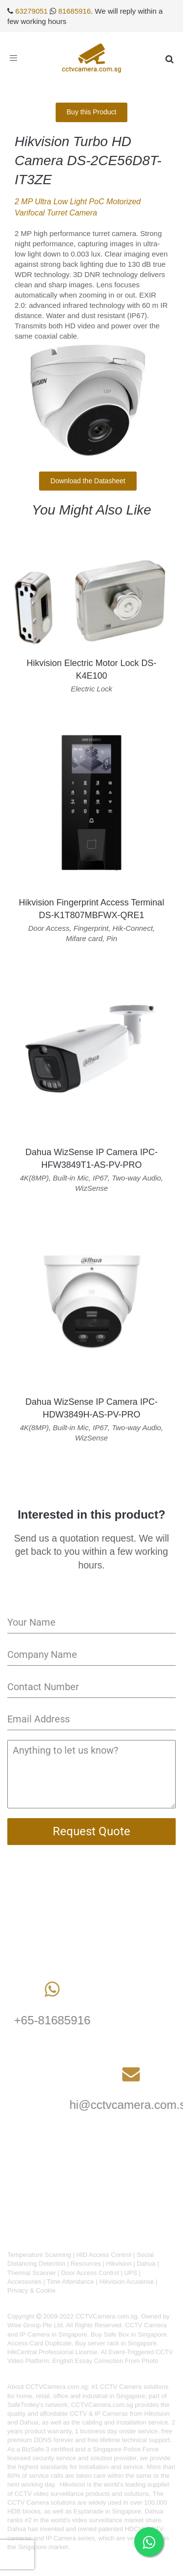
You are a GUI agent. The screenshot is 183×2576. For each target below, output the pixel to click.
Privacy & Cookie (31, 2290)
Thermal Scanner (31, 2272)
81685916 (74, 11)
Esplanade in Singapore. (108, 2511)
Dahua (146, 2263)
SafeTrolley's (25, 2404)
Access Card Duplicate (39, 2343)
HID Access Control (103, 2254)
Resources (86, 2263)
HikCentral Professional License (52, 2352)
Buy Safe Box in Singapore (128, 2334)
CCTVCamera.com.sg (57, 2386)
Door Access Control (90, 2272)
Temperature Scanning (39, 2254)
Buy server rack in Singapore (116, 2343)
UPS (130, 2272)
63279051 (31, 11)
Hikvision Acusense (126, 2281)
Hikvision (119, 2263)
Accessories (24, 2281)
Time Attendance (70, 2281)
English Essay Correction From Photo (105, 2360)
